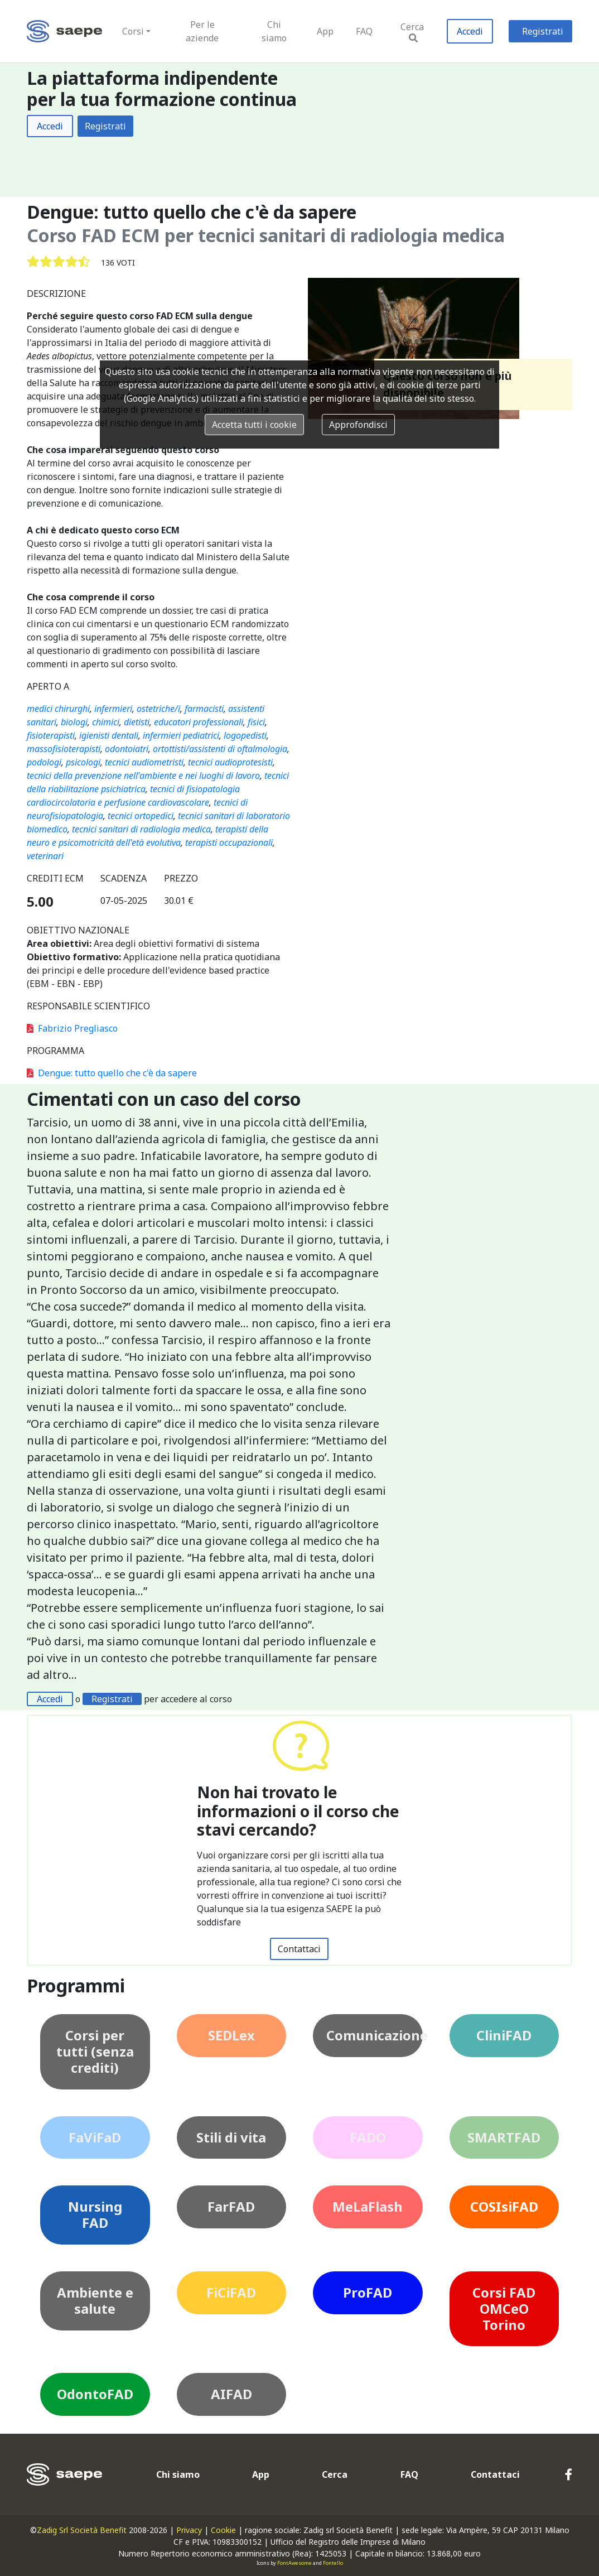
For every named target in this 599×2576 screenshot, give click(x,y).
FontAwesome (294, 2563)
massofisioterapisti (63, 749)
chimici (105, 722)
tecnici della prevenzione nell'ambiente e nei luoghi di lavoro (143, 775)
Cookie (223, 2530)
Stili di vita (231, 2137)
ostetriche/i (158, 708)
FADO (368, 2137)
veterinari (45, 856)
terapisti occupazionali (229, 842)
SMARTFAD (503, 2137)
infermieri (113, 708)
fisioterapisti (51, 735)
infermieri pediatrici (181, 735)
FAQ (364, 31)
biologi (74, 722)
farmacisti (204, 708)
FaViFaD (95, 2137)
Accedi (470, 31)
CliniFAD (504, 2035)
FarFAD (231, 2206)
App (325, 31)
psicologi (83, 762)
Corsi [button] (133, 31)
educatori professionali (198, 722)
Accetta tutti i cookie (254, 424)
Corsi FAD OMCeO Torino (503, 2308)
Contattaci (299, 1949)
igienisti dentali (108, 735)
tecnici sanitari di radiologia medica (141, 829)
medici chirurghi (58, 708)
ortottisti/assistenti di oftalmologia (220, 749)
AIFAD (231, 2394)
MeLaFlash (367, 2206)
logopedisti (245, 735)
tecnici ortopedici (140, 816)
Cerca (412, 31)
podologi (44, 762)
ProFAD (367, 2292)
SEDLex (231, 2035)
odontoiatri (126, 749)
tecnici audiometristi (144, 762)
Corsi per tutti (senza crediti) (95, 2051)
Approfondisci (358, 424)
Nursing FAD (95, 2214)
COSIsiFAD (504, 2206)
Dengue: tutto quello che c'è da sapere (112, 1073)
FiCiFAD (231, 2292)
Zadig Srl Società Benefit (82, 2530)
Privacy (189, 2530)
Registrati (542, 31)
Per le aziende (202, 31)
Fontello (333, 2563)
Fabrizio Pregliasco (72, 1028)
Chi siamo (274, 31)
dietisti (136, 722)
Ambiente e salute (95, 2300)
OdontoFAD (95, 2394)
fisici (256, 722)
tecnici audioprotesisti (230, 762)
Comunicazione (374, 2035)
